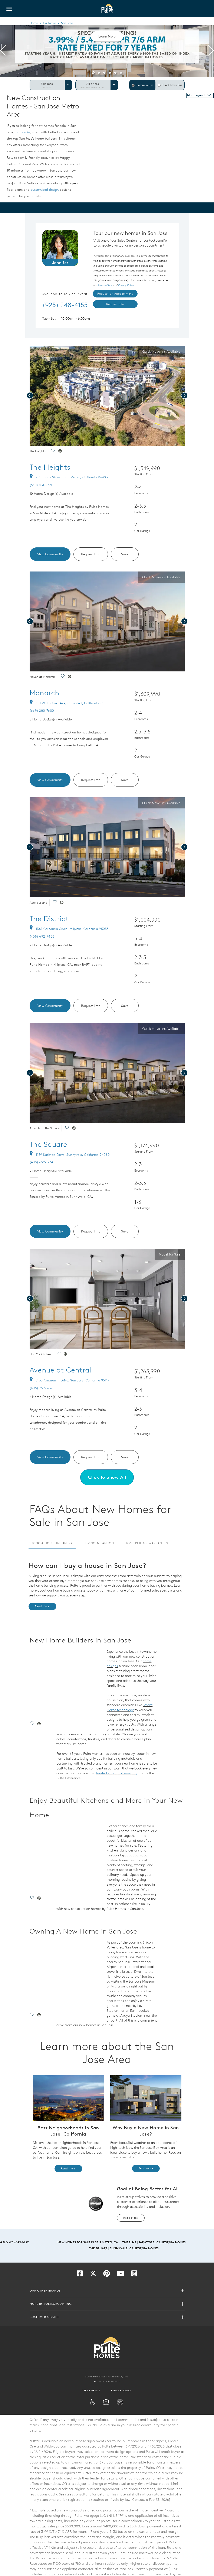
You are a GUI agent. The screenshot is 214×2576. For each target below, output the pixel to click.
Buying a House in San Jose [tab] (52, 1543)
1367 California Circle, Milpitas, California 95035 (69, 929)
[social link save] (53, 451)
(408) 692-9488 (42, 936)
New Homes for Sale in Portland (155, 2552)
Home (34, 23)
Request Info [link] (115, 304)
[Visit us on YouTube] (120, 2163)
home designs (102, 1661)
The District (49, 918)
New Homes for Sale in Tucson (47, 2530)
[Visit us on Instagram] (134, 2163)
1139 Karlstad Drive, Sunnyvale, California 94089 (70, 1155)
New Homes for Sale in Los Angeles (49, 2557)
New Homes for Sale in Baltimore (102, 2547)
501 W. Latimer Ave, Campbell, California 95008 (70, 703)
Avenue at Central (61, 1369)
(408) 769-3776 (41, 1388)
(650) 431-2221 (41, 485)
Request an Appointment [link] (115, 294)
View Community (50, 554)
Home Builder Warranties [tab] (146, 1543)
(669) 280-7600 (42, 711)
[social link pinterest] (60, 451)
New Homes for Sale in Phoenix (47, 2525)
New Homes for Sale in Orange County (52, 2562)
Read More (42, 1606)
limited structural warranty (116, 1739)
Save (124, 554)
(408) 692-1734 (41, 1162)
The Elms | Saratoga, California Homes (153, 2130)
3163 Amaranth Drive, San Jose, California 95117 (70, 1380)
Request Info (90, 554)
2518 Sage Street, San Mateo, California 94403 (69, 477)
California (49, 23)
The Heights (50, 467)
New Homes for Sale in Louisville (101, 2525)
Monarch (44, 692)
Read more (68, 2056)
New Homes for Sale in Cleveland (156, 2525)
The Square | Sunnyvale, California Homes (123, 2136)
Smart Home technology (111, 1685)
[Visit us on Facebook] (80, 2163)
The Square (48, 1144)
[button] (93, 72)
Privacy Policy (121, 2278)
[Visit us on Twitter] (93, 2163)
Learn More (107, 36)
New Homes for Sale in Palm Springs (50, 2567)
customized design (44, 190)
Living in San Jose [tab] (100, 1543)
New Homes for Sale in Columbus (156, 2530)
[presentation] (3, 51)
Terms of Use (91, 2278)
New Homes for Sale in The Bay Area (50, 2552)
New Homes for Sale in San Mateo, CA (87, 2130)
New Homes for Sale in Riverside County (52, 2572)
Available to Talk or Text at (65, 294)
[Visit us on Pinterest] (106, 2163)
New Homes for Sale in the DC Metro (104, 2552)
